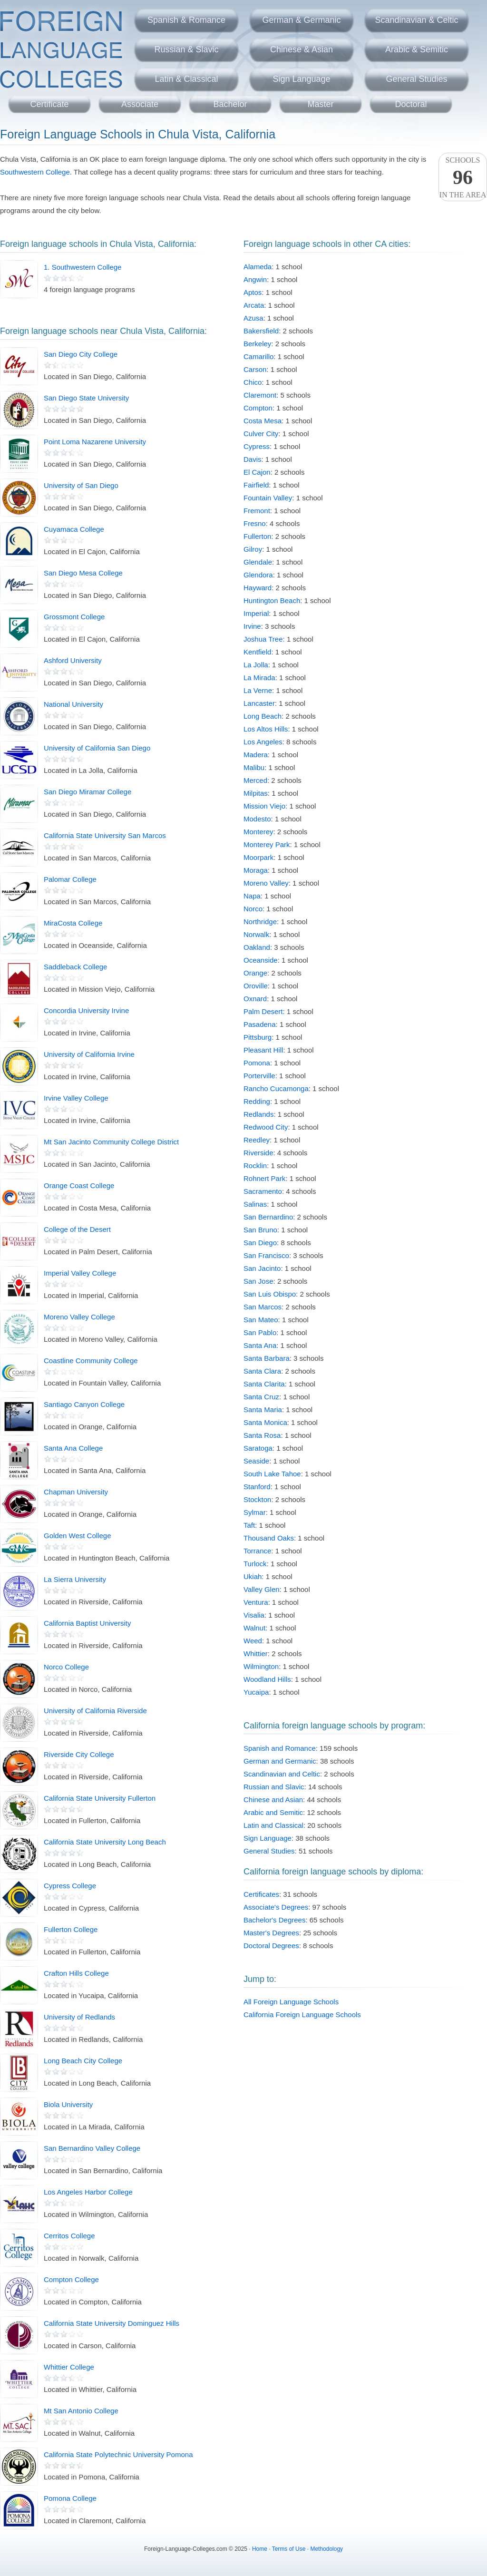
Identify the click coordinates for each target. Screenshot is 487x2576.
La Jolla (256, 665)
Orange (255, 973)
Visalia (254, 1615)
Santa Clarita (264, 1384)
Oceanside (261, 960)
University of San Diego (81, 485)
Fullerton (257, 536)
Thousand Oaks (269, 1538)
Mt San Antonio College (81, 2411)
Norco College (66, 1667)
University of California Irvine (89, 1054)
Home (259, 2549)
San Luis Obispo (270, 1294)
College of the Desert (77, 1229)
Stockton (257, 1499)
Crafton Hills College (76, 1973)
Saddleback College (75, 967)
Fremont (257, 511)
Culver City (261, 433)
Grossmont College (74, 617)
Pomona (257, 1063)
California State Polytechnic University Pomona (118, 2454)
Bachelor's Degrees (274, 1920)
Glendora (258, 575)
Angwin (255, 279)
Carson (255, 369)
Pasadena (260, 1024)
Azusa (253, 318)
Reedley (257, 1140)
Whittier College (69, 2367)
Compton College (71, 2279)
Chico (253, 382)
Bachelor (230, 104)
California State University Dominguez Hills (111, 2323)
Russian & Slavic (186, 49)
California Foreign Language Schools (302, 2014)
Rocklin (255, 1165)
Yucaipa (256, 1692)
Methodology (326, 2549)
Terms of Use (289, 2549)
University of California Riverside (95, 1711)
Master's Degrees (271, 1933)
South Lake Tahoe (272, 1474)
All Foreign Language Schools (291, 2002)
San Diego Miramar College (87, 792)
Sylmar (255, 1512)
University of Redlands (79, 2017)
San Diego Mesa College (83, 573)
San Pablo (260, 1332)
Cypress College (70, 1886)
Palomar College (70, 879)
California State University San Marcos (105, 835)
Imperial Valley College (80, 1273)
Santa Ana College (73, 1448)
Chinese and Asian (273, 1799)
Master (320, 104)
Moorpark (258, 857)
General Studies (416, 79)
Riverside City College (79, 1754)
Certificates (261, 1894)
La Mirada (259, 677)
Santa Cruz (261, 1397)
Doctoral (411, 104)
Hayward (258, 588)
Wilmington (261, 1666)
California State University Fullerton (100, 1798)
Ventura (256, 1602)
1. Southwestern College (82, 267)
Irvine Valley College (76, 1098)
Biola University (68, 2104)
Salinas (255, 1204)
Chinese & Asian (301, 49)
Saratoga (258, 1448)
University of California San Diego (97, 748)
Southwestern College (35, 172)
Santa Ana (260, 1345)
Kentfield (257, 652)
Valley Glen (262, 1589)
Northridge (260, 921)
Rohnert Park (264, 1178)
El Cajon (257, 472)
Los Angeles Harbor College (88, 2192)
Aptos (253, 292)
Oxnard (255, 999)
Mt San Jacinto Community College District (111, 1142)
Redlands (258, 1114)
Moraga (256, 870)
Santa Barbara (267, 1358)
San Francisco (266, 1255)
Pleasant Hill (263, 1050)
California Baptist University (87, 1623)
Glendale (258, 562)
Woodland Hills (267, 1679)
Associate (139, 104)
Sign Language (301, 79)
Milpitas (256, 793)
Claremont (260, 395)
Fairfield (256, 485)
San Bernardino (268, 1217)
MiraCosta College (73, 923)
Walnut (254, 1628)
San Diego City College (80, 354)
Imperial (256, 613)
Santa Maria (263, 1409)
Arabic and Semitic (273, 1812)
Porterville (259, 1076)
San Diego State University (86, 398)
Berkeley (257, 344)
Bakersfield (261, 331)
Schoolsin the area (463, 177)
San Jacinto (262, 1268)
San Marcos (263, 1307)
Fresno (255, 523)
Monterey (258, 832)
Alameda (258, 267)
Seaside (256, 1461)
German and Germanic (280, 1761)
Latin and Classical (273, 1825)
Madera (256, 755)
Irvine (252, 626)
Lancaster (259, 703)
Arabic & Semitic (416, 49)
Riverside (258, 1153)
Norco (253, 909)
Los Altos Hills (266, 729)
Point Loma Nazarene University (95, 442)
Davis (253, 459)
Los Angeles (263, 742)
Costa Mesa (263, 421)
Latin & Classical (186, 79)
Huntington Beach (272, 600)
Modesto (257, 819)
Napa (252, 896)
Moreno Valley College (79, 1317)
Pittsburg (258, 1037)
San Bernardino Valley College (92, 2148)
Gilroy (253, 549)
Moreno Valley (266, 883)
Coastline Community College (91, 1360)
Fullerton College (70, 1929)
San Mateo (261, 1320)
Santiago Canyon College (84, 1404)
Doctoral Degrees (271, 1946)
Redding (257, 1101)
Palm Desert (263, 1011)
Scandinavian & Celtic (416, 20)
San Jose (258, 1281)
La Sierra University (75, 1579)
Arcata (254, 305)
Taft (249, 1525)
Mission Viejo (264, 806)
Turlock (255, 1564)
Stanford (257, 1487)
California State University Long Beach (105, 1842)
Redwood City (266, 1127)
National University (73, 704)
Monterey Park (267, 844)
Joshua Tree (263, 639)
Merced (255, 780)
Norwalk (256, 934)
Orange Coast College (79, 1185)
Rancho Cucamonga (276, 1088)
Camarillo (258, 356)
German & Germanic (301, 20)
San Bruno (260, 1230)
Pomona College (70, 2498)
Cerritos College (69, 2236)
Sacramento (263, 1191)
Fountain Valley (268, 498)
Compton (258, 408)
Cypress (257, 446)
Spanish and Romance (280, 1748)
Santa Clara (262, 1371)
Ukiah (253, 1576)
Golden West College (77, 1536)
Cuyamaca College (74, 529)
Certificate (49, 104)
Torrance (257, 1551)
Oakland (257, 947)
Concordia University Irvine (86, 1010)
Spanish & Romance (186, 20)
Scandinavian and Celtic (282, 1774)
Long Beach (263, 716)
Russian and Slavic (274, 1787)
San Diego (260, 1243)
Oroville (256, 986)
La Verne (258, 690)
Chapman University (76, 1492)
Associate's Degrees (276, 1907)
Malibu (254, 767)
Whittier (256, 1653)
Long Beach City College (83, 2061)
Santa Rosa (262, 1435)
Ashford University (73, 660)
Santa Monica (265, 1422)
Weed (253, 1641)
